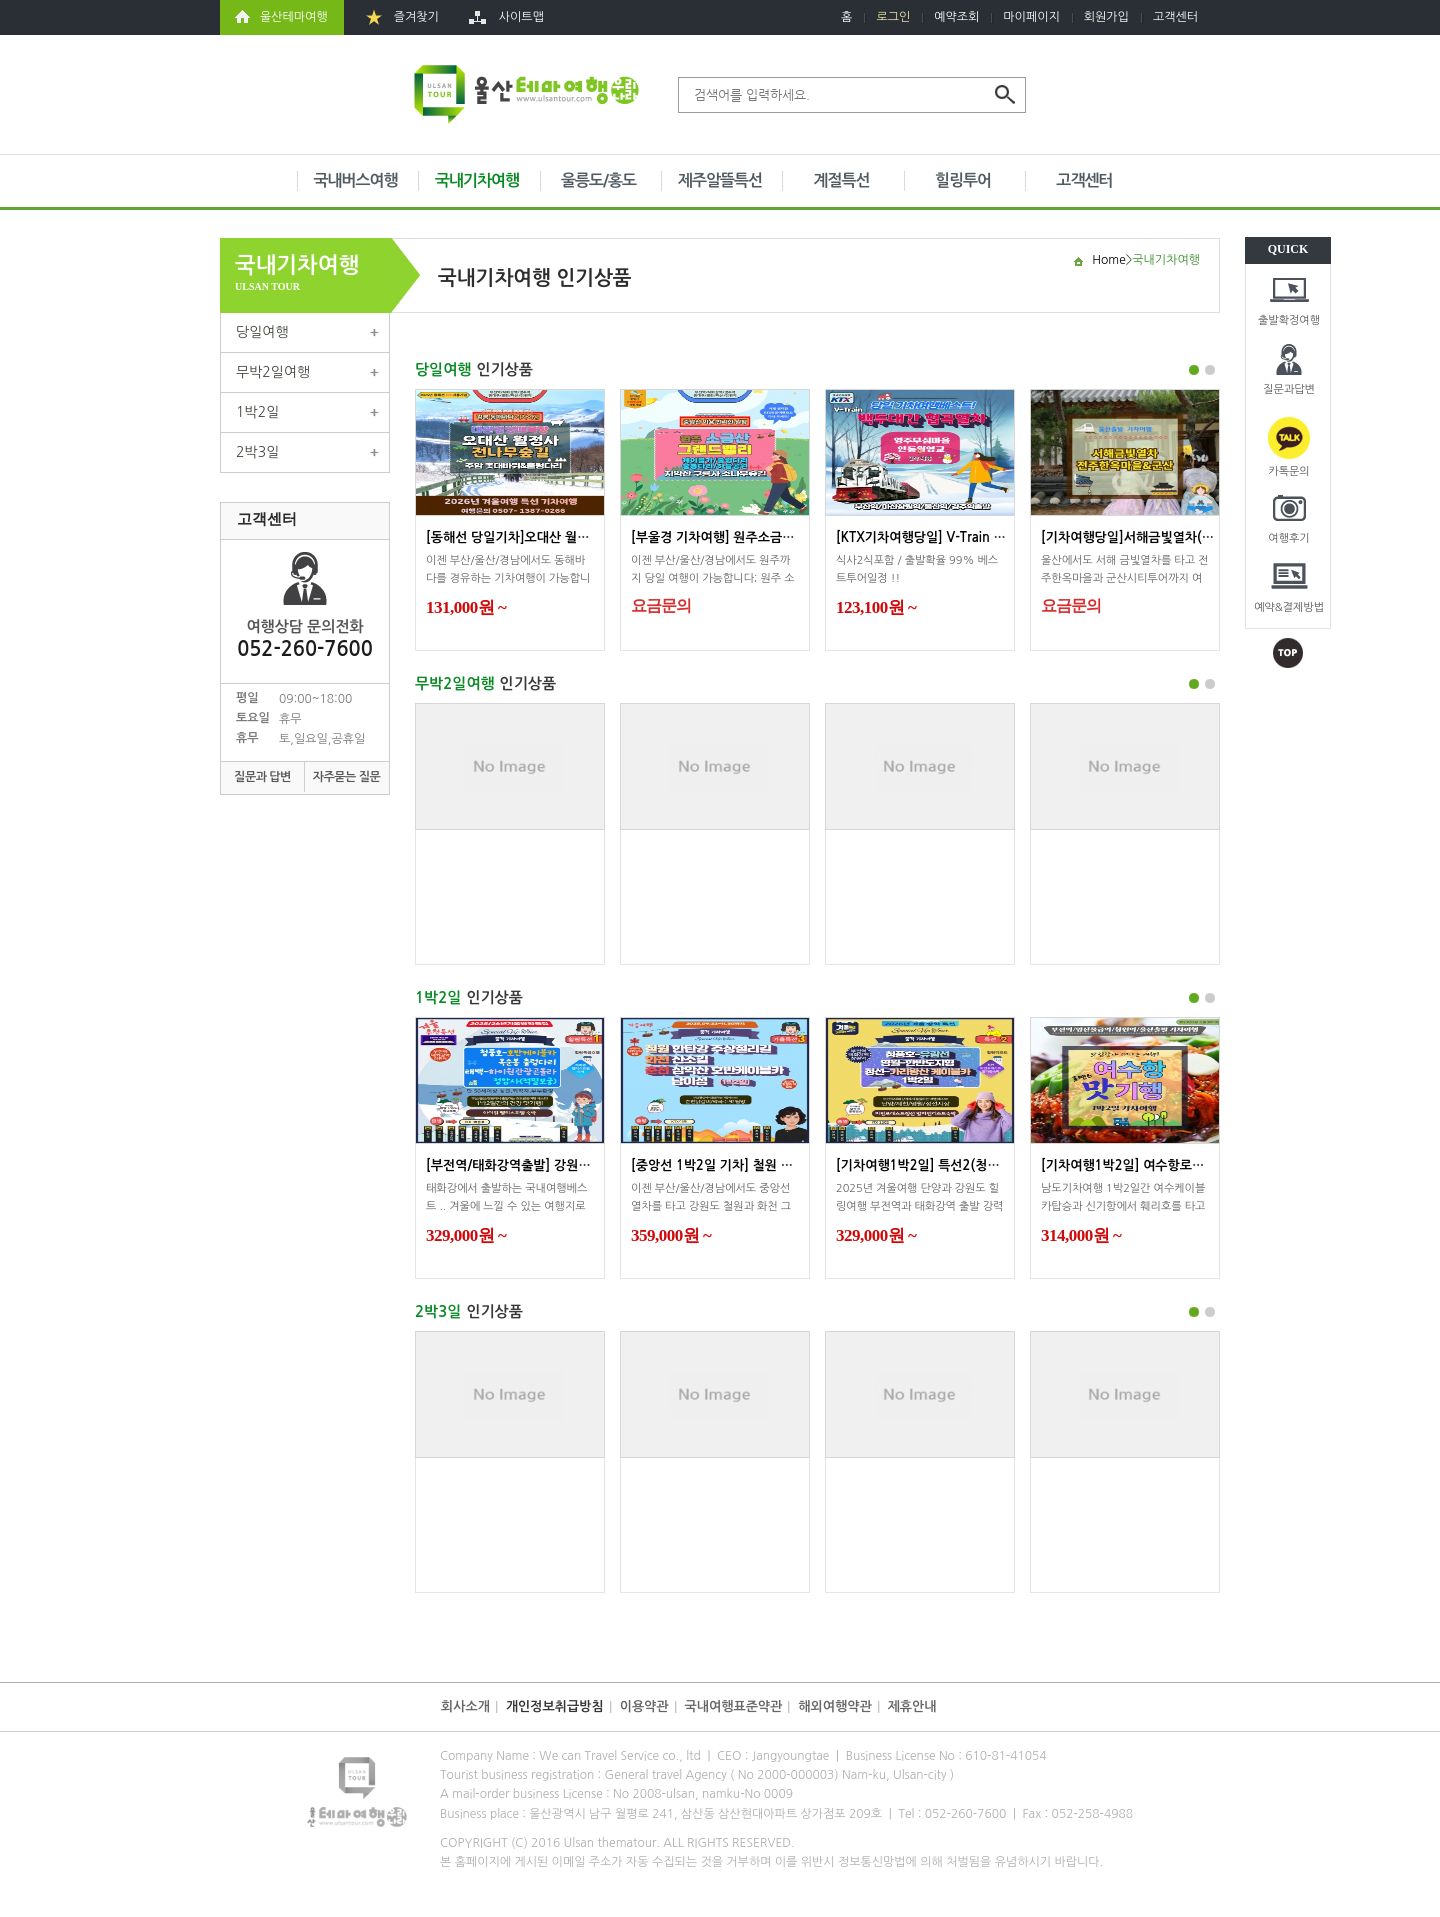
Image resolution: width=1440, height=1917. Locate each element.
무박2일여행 (273, 372)
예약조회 (956, 17)
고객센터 (1175, 17)
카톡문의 (1288, 471)
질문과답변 (1289, 389)
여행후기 (1288, 538)
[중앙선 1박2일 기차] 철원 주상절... (730, 1165)
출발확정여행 (1289, 320)
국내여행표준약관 (734, 1706)
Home (1108, 260)
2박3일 (257, 452)
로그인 (893, 17)
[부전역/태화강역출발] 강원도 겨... (522, 1165)
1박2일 (257, 412)
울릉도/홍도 (598, 180)
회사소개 (465, 1706)
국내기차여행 (477, 180)
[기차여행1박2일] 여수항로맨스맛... (1141, 1165)
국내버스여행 (355, 180)
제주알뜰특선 (720, 180)
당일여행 (262, 332)
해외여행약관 (834, 1706)
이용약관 (644, 1706)
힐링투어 (963, 180)
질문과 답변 (262, 777)
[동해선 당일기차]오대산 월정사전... (526, 537)
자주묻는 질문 (347, 777)
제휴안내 (912, 1706)
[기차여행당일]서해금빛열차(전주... (1139, 537)
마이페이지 (1031, 17)
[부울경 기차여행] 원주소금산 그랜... (732, 537)
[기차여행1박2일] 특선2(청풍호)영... (938, 1165)
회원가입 (1106, 17)
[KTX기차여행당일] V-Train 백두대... (939, 537)
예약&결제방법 (1289, 607)
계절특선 (841, 180)
